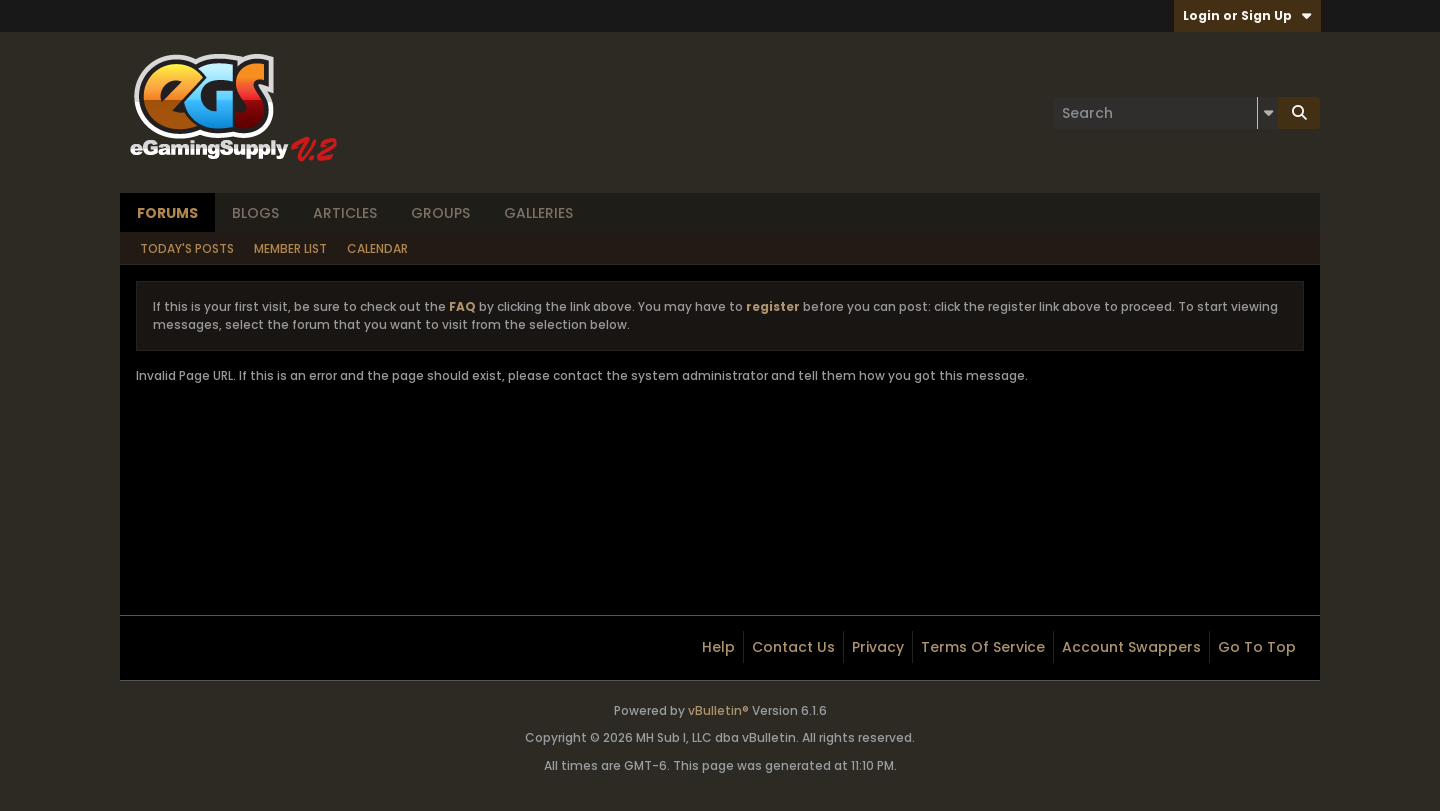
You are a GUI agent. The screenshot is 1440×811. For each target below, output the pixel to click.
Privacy (878, 647)
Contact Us (793, 647)
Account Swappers (1131, 647)
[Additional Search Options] (1268, 113)
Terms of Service (983, 647)
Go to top (1257, 647)
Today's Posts (187, 248)
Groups (440, 213)
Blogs (255, 213)
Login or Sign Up (1247, 15)
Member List (290, 248)
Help (718, 647)
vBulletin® (718, 710)
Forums (167, 213)
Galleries (538, 213)
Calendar (377, 248)
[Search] (1166, 113)
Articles (345, 213)
